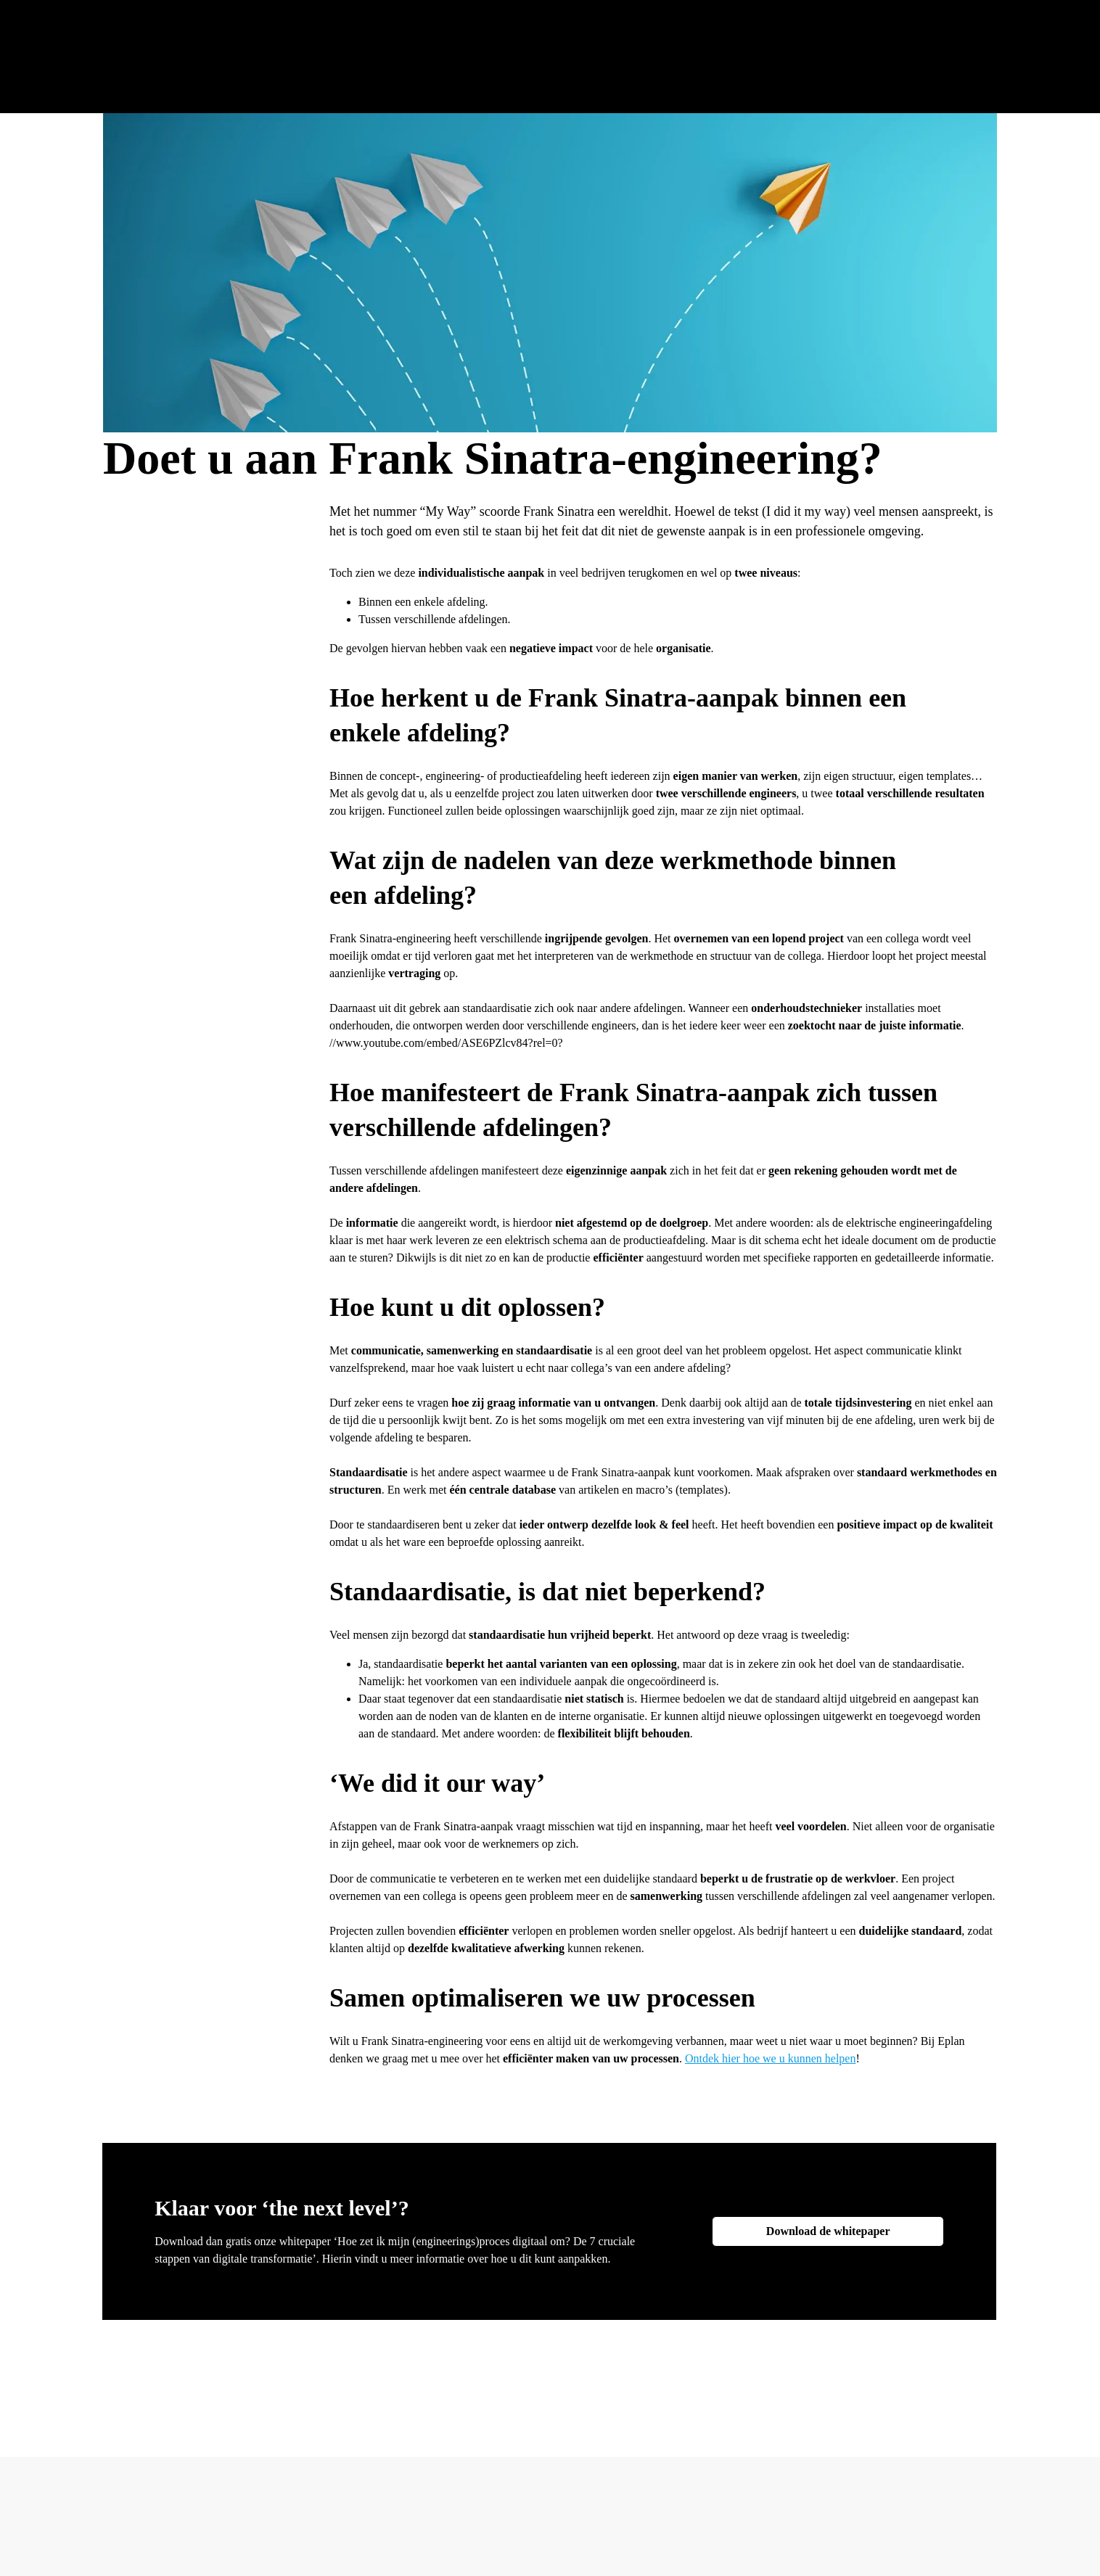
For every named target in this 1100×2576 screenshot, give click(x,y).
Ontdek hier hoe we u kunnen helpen (770, 2058)
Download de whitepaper (828, 2231)
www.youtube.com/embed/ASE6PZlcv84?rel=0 (447, 1043)
